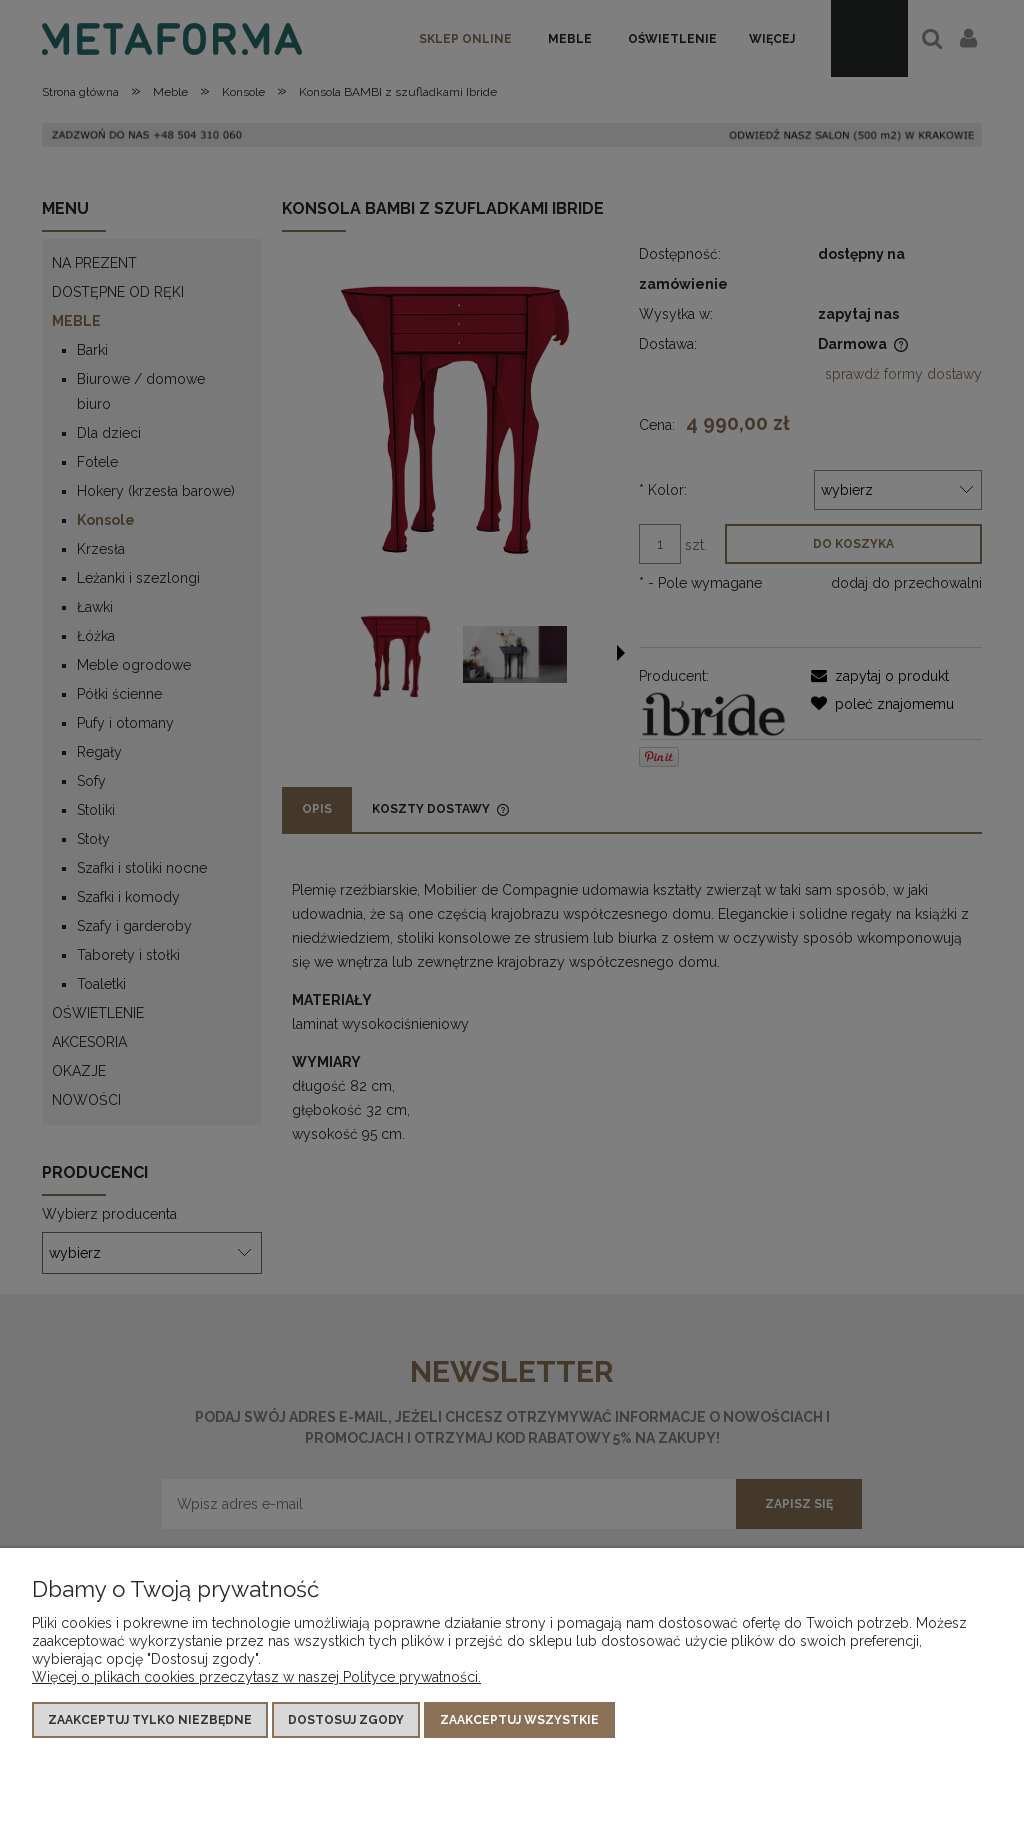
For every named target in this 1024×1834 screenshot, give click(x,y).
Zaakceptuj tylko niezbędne (150, 1720)
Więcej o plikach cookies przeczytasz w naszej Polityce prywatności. (256, 1677)
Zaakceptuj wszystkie (519, 1720)
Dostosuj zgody (346, 1720)
